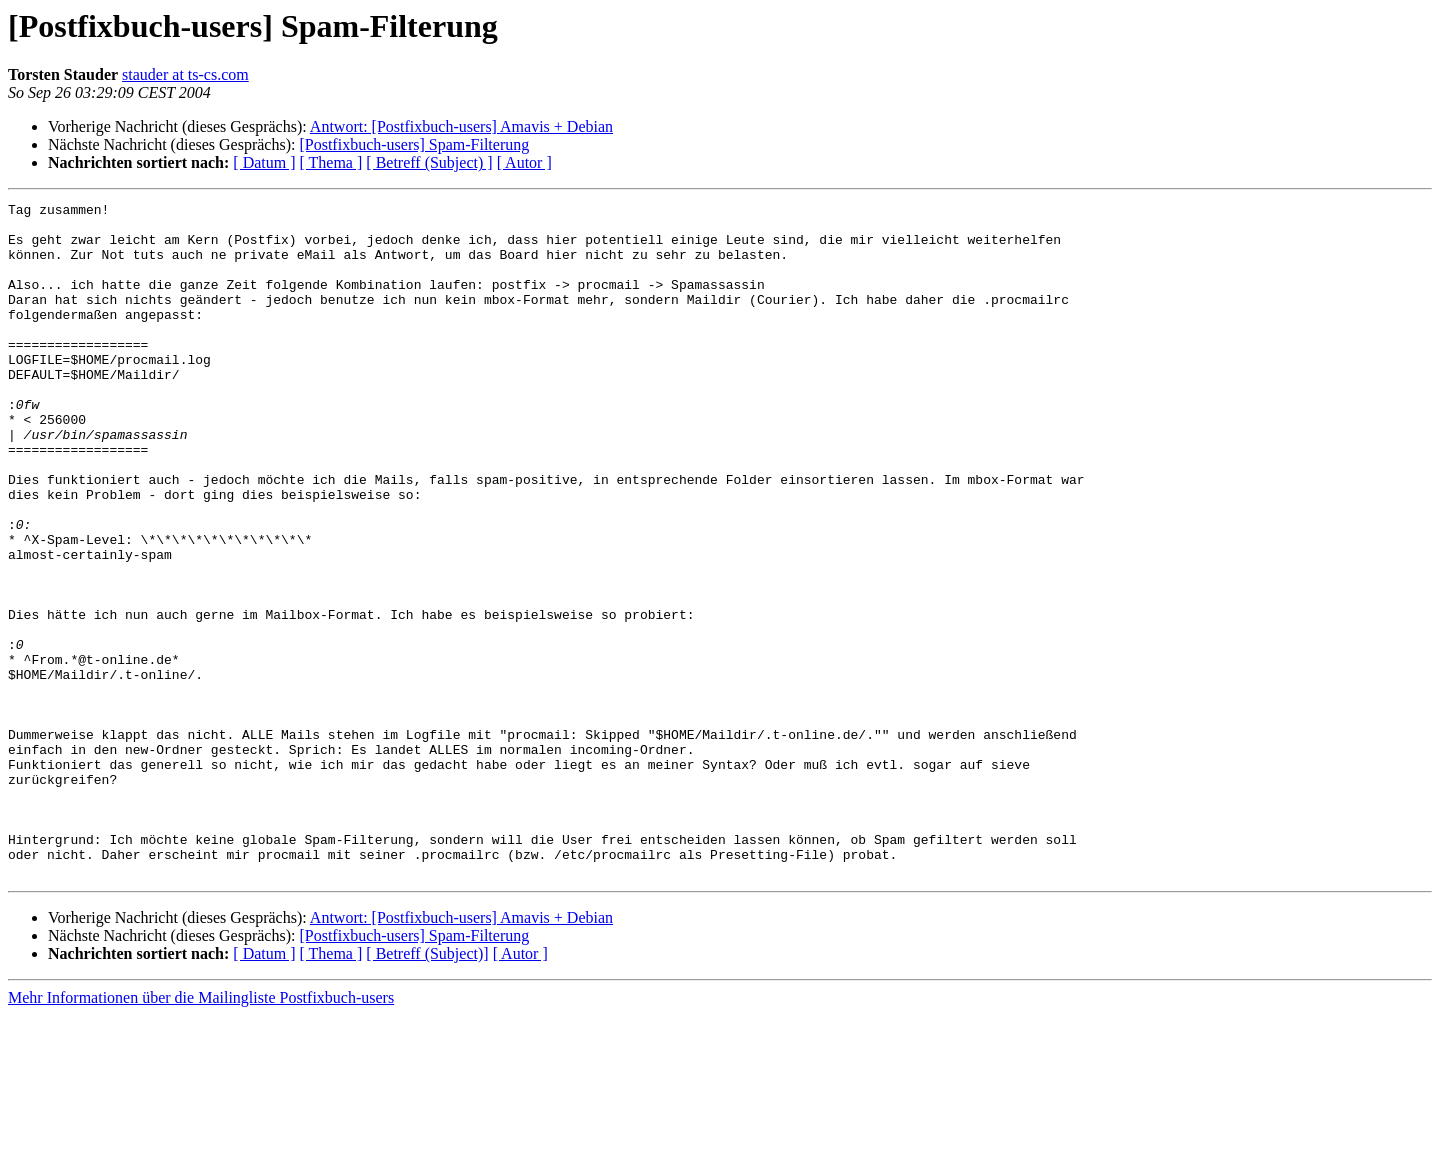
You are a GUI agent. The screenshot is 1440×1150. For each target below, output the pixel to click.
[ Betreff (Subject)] (427, 1088)
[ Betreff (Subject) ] (429, 162)
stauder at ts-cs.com (185, 74)
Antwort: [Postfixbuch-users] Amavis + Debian (461, 126)
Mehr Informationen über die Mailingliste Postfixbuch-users (201, 1132)
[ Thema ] (331, 162)
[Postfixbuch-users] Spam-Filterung (414, 144)
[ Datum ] (264, 162)
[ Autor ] (524, 162)
